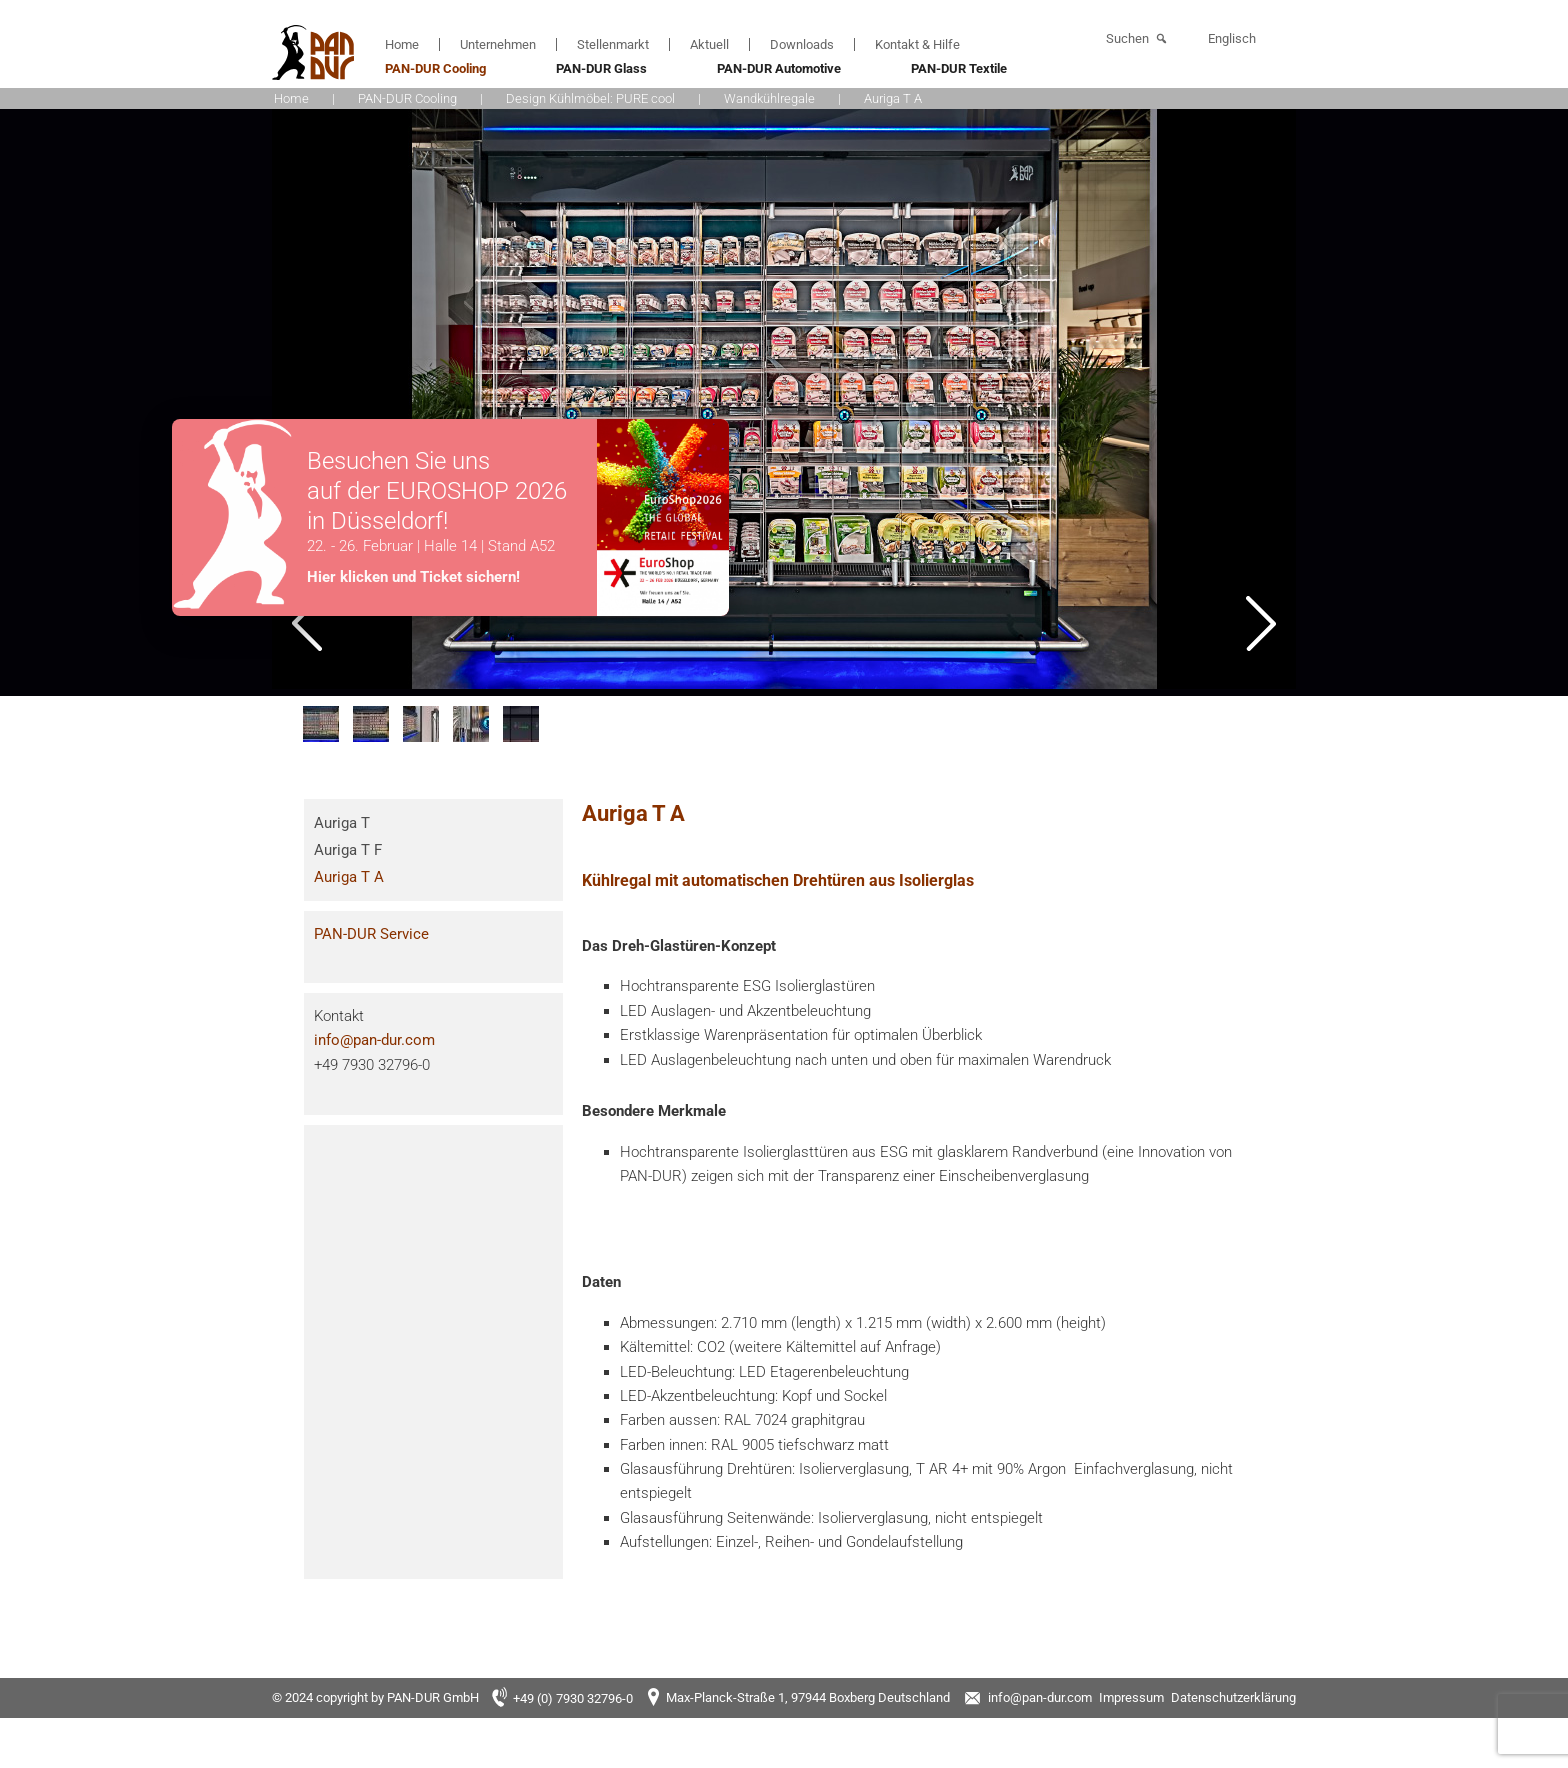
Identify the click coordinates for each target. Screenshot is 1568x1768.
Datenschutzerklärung (1233, 1697)
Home (402, 44)
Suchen (1127, 38)
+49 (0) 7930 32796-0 (573, 1698)
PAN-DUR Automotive (779, 68)
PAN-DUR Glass (601, 68)
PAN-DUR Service (371, 934)
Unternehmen (498, 44)
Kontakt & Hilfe (917, 44)
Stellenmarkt (613, 44)
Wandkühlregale (769, 98)
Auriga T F (348, 850)
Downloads (802, 44)
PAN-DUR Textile (959, 68)
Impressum (1131, 1697)
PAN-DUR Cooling (435, 68)
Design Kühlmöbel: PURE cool (590, 98)
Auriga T (342, 823)
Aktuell (709, 44)
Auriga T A (349, 877)
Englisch (1232, 38)
